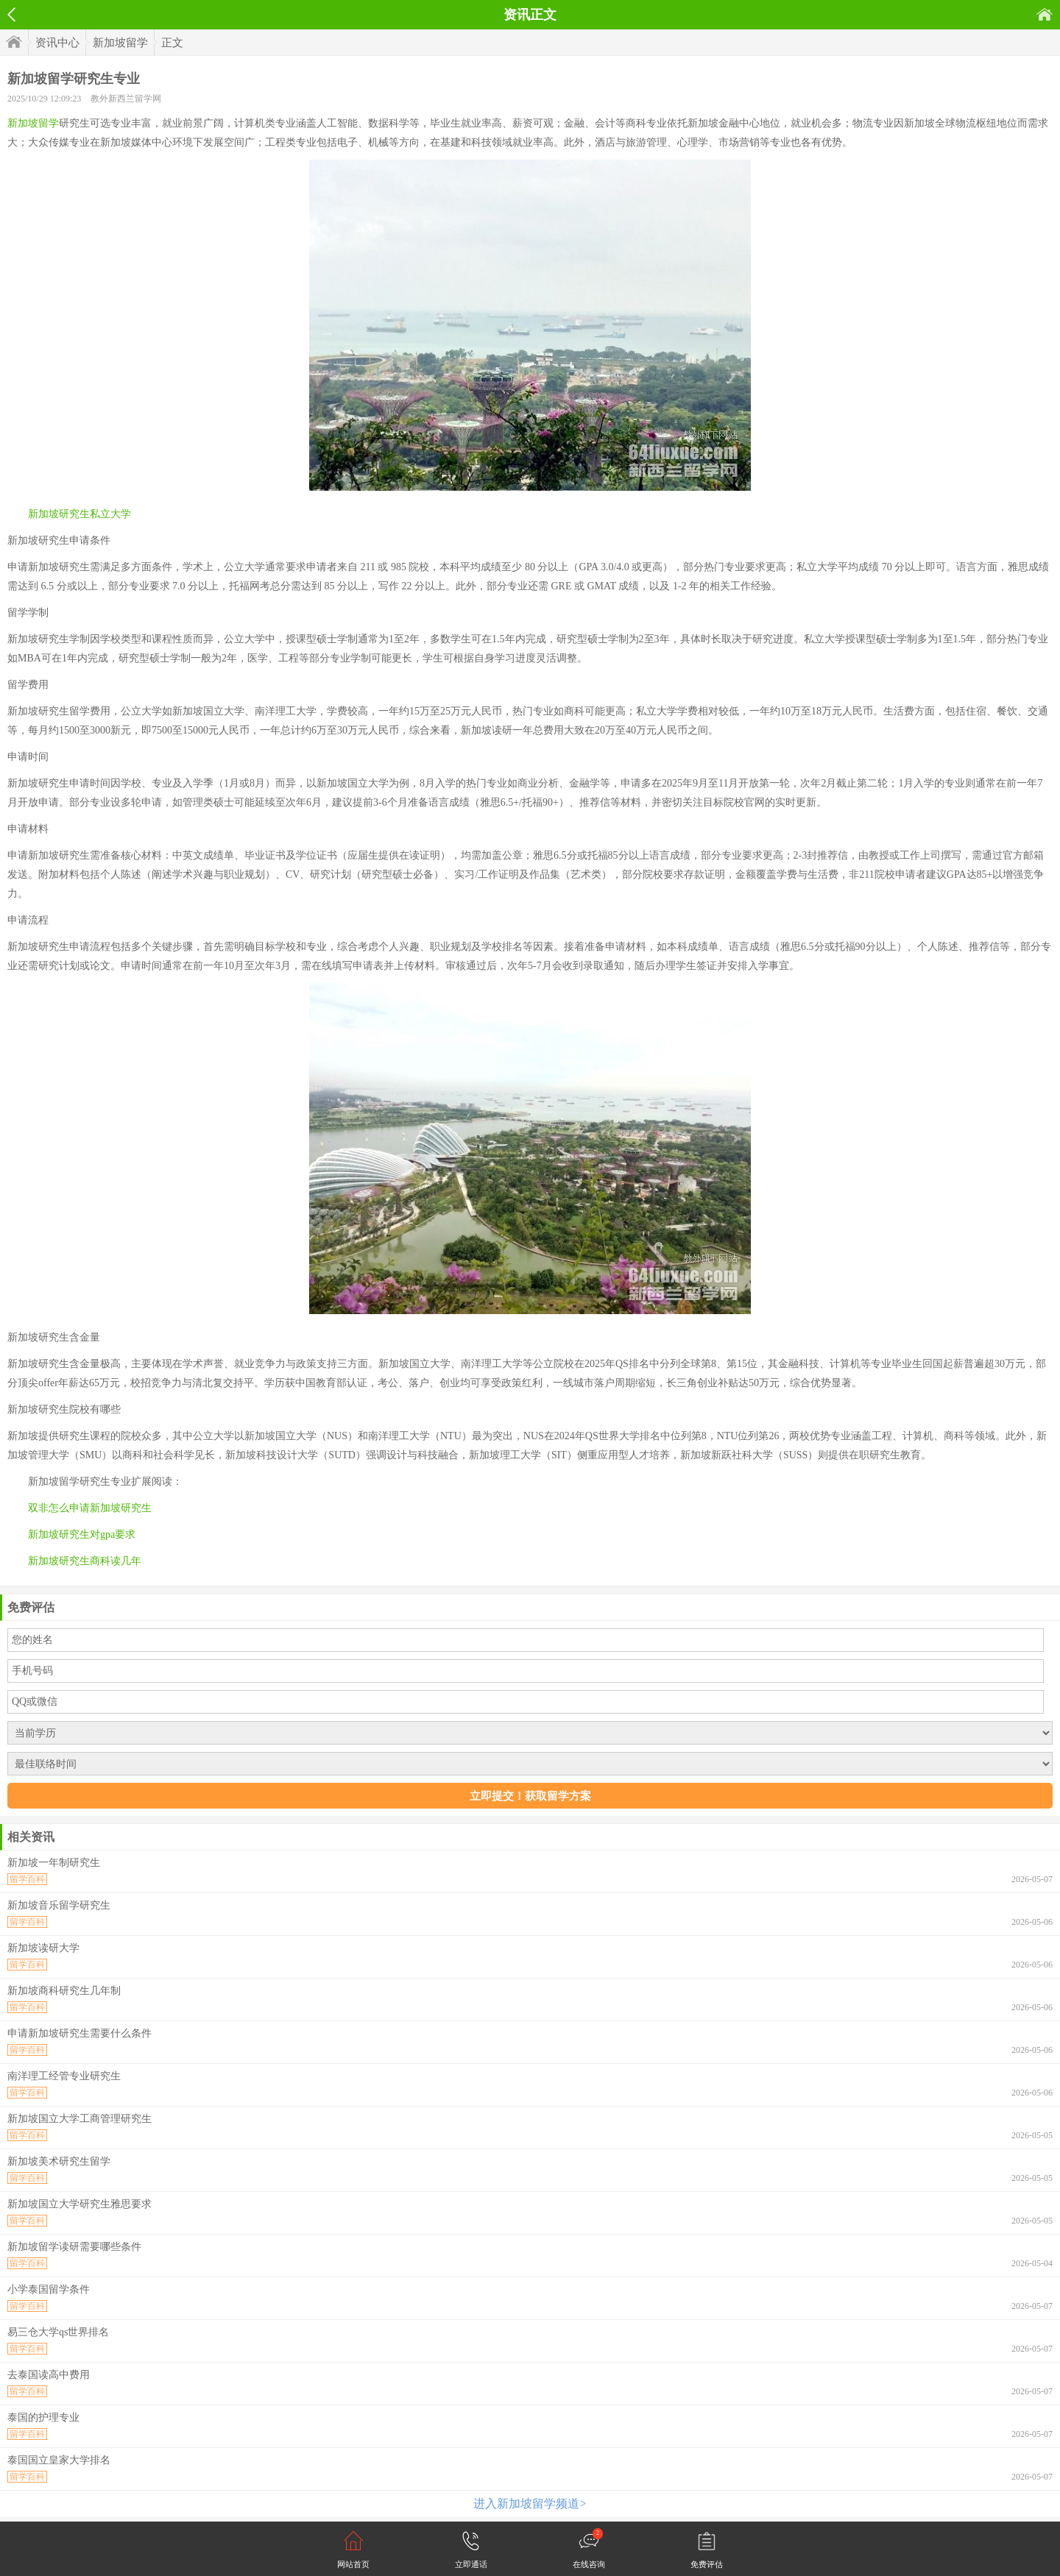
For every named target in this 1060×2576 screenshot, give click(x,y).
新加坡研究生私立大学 (79, 513)
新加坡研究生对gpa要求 (81, 1534)
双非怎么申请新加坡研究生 (90, 1508)
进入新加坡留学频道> (529, 2503)
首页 (1044, 14)
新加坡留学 (120, 43)
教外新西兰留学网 (126, 98)
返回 (11, 14)
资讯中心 (57, 43)
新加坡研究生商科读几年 (84, 1560)
